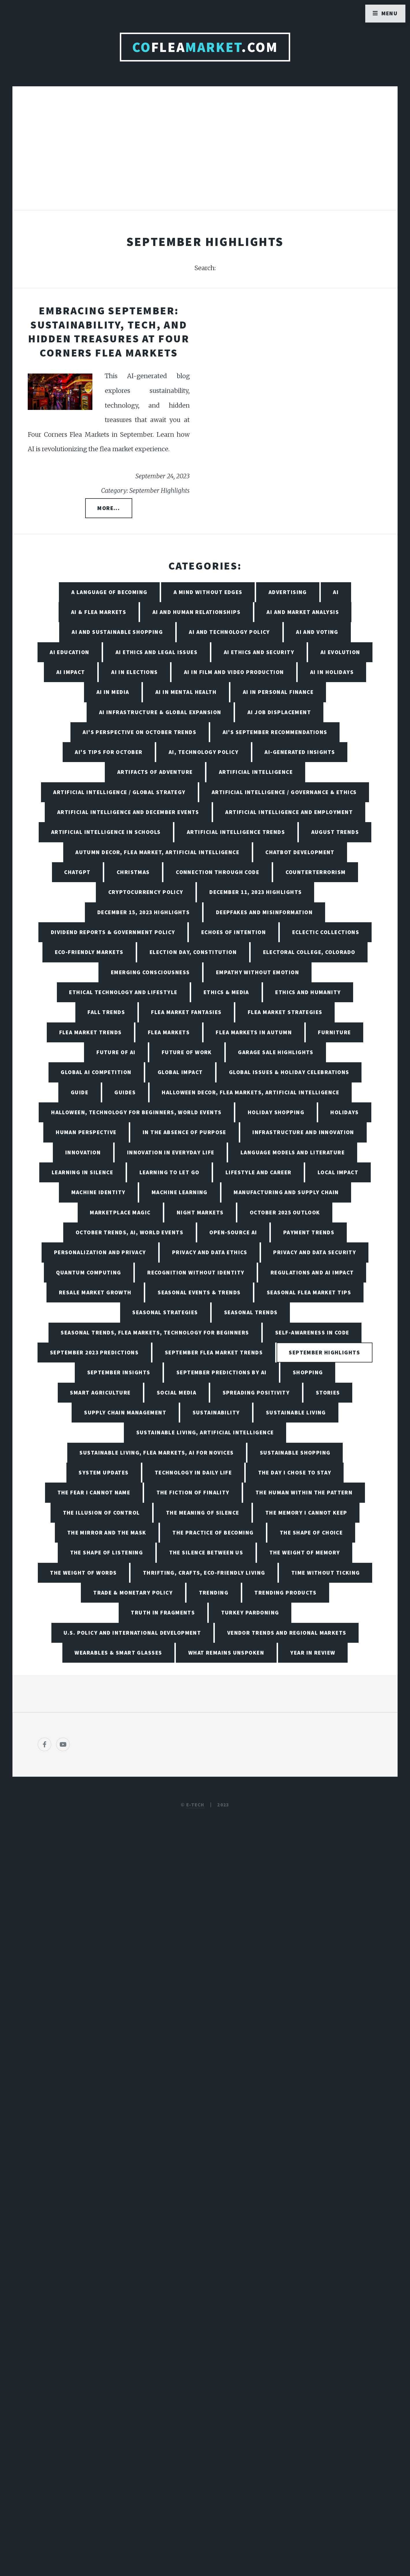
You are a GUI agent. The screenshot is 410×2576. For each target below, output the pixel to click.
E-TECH (195, 1805)
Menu (389, 13)
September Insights (118, 1372)
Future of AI (115, 1052)
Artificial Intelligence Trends (236, 831)
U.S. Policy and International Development (132, 1632)
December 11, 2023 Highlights (255, 891)
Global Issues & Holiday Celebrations (289, 1072)
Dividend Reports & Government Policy (113, 932)
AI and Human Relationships (196, 611)
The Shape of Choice (311, 1532)
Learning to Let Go (169, 1172)
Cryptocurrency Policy (145, 891)
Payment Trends (308, 1232)
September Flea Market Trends (214, 1352)
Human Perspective (86, 1132)
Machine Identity (98, 1192)
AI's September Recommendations (275, 732)
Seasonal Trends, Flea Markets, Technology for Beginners (155, 1332)
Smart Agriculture (100, 1392)
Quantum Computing (88, 1272)
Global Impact (180, 1072)
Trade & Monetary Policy (133, 1592)
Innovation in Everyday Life (171, 1152)
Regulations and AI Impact (312, 1272)
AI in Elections (134, 672)
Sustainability (216, 1412)
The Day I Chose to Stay (294, 1472)
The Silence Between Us (206, 1552)
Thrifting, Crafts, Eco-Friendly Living (204, 1572)
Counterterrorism (316, 872)
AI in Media (112, 691)
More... (108, 508)
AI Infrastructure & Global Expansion (160, 712)
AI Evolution (340, 652)
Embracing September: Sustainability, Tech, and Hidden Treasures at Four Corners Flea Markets (108, 331)
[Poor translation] (51, 2380)
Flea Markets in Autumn (254, 1032)
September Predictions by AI (221, 1372)
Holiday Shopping (276, 1112)
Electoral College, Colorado (309, 952)
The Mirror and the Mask (106, 1532)
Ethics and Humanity (308, 992)
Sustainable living (296, 1412)
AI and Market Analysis (302, 611)
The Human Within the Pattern (304, 1492)
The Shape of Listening (106, 1552)
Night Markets (200, 1212)
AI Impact (70, 672)
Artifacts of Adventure (155, 771)
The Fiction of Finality (193, 1492)
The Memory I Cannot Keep (306, 1512)
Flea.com (205, 47)
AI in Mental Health (186, 691)
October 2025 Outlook (285, 1212)
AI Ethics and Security (259, 652)
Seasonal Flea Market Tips (309, 1292)
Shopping (308, 1372)
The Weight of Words (83, 1572)
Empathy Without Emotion (257, 972)
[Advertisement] (205, 154)
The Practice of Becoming (213, 1532)
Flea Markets (169, 1032)
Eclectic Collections (325, 932)
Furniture (334, 1032)
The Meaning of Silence (202, 1512)
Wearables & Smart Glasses (118, 1652)
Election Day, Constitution (193, 952)
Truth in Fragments (163, 1612)
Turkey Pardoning (250, 1612)
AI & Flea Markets (98, 611)
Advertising (288, 592)
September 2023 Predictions (94, 1352)
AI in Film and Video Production (234, 672)
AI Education (69, 652)
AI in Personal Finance (278, 691)
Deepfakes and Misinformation (264, 912)
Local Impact (338, 1172)
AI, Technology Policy (203, 751)
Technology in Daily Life (193, 1472)
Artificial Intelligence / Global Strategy (119, 792)
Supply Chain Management (125, 1412)
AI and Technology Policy (229, 631)
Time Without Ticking (325, 1572)
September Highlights (324, 1352)
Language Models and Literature (293, 1152)
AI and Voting (317, 631)
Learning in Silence (82, 1172)
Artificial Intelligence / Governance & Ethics (284, 792)
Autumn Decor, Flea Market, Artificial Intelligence (157, 852)
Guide (79, 1092)
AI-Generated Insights (299, 751)
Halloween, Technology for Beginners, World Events (136, 1112)
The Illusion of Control (101, 1512)
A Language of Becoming (109, 592)
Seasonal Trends (251, 1312)
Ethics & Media (226, 992)
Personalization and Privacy (100, 1252)
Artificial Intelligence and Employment (289, 812)
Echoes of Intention (233, 932)
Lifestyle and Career (259, 1172)
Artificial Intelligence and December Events (128, 812)
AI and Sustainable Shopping (117, 631)
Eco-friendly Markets (89, 952)
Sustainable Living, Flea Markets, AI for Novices (156, 1452)
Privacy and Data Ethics (209, 1252)
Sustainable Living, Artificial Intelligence (205, 1432)
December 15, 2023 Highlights (143, 912)
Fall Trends (106, 1012)
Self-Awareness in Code (312, 1332)
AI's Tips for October (108, 751)
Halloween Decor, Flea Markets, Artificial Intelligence (250, 1092)
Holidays (344, 1112)
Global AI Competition (96, 1072)
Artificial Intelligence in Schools (106, 831)
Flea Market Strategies (285, 1012)
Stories (328, 1392)
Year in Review (312, 1652)
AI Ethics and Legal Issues (156, 652)
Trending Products (285, 1592)
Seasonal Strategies (165, 1312)
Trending (214, 1592)
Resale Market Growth (95, 1292)
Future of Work (187, 1052)
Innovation (83, 1152)
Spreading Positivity (256, 1392)
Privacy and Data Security (314, 1252)
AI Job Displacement (279, 712)
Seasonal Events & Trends (199, 1292)
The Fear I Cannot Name (94, 1492)
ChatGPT (77, 872)
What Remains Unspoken (226, 1652)
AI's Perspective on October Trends (139, 732)
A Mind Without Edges (208, 592)
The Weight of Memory (304, 1552)
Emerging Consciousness (150, 972)
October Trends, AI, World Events (129, 1232)
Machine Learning (180, 1192)
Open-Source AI (233, 1232)
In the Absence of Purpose (184, 1132)
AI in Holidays (332, 672)
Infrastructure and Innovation (303, 1132)
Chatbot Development (299, 852)
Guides (125, 1092)
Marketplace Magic (120, 1212)
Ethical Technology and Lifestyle (123, 992)
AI (336, 592)
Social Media (176, 1392)
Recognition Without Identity (195, 1272)
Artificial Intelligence (256, 771)
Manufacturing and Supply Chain (286, 1192)
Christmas (133, 872)
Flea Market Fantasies (186, 1012)
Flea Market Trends (90, 1032)
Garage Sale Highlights (276, 1052)
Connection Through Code (217, 872)
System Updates (103, 1472)
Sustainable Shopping (295, 1452)
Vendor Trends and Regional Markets (286, 1632)
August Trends (335, 831)
